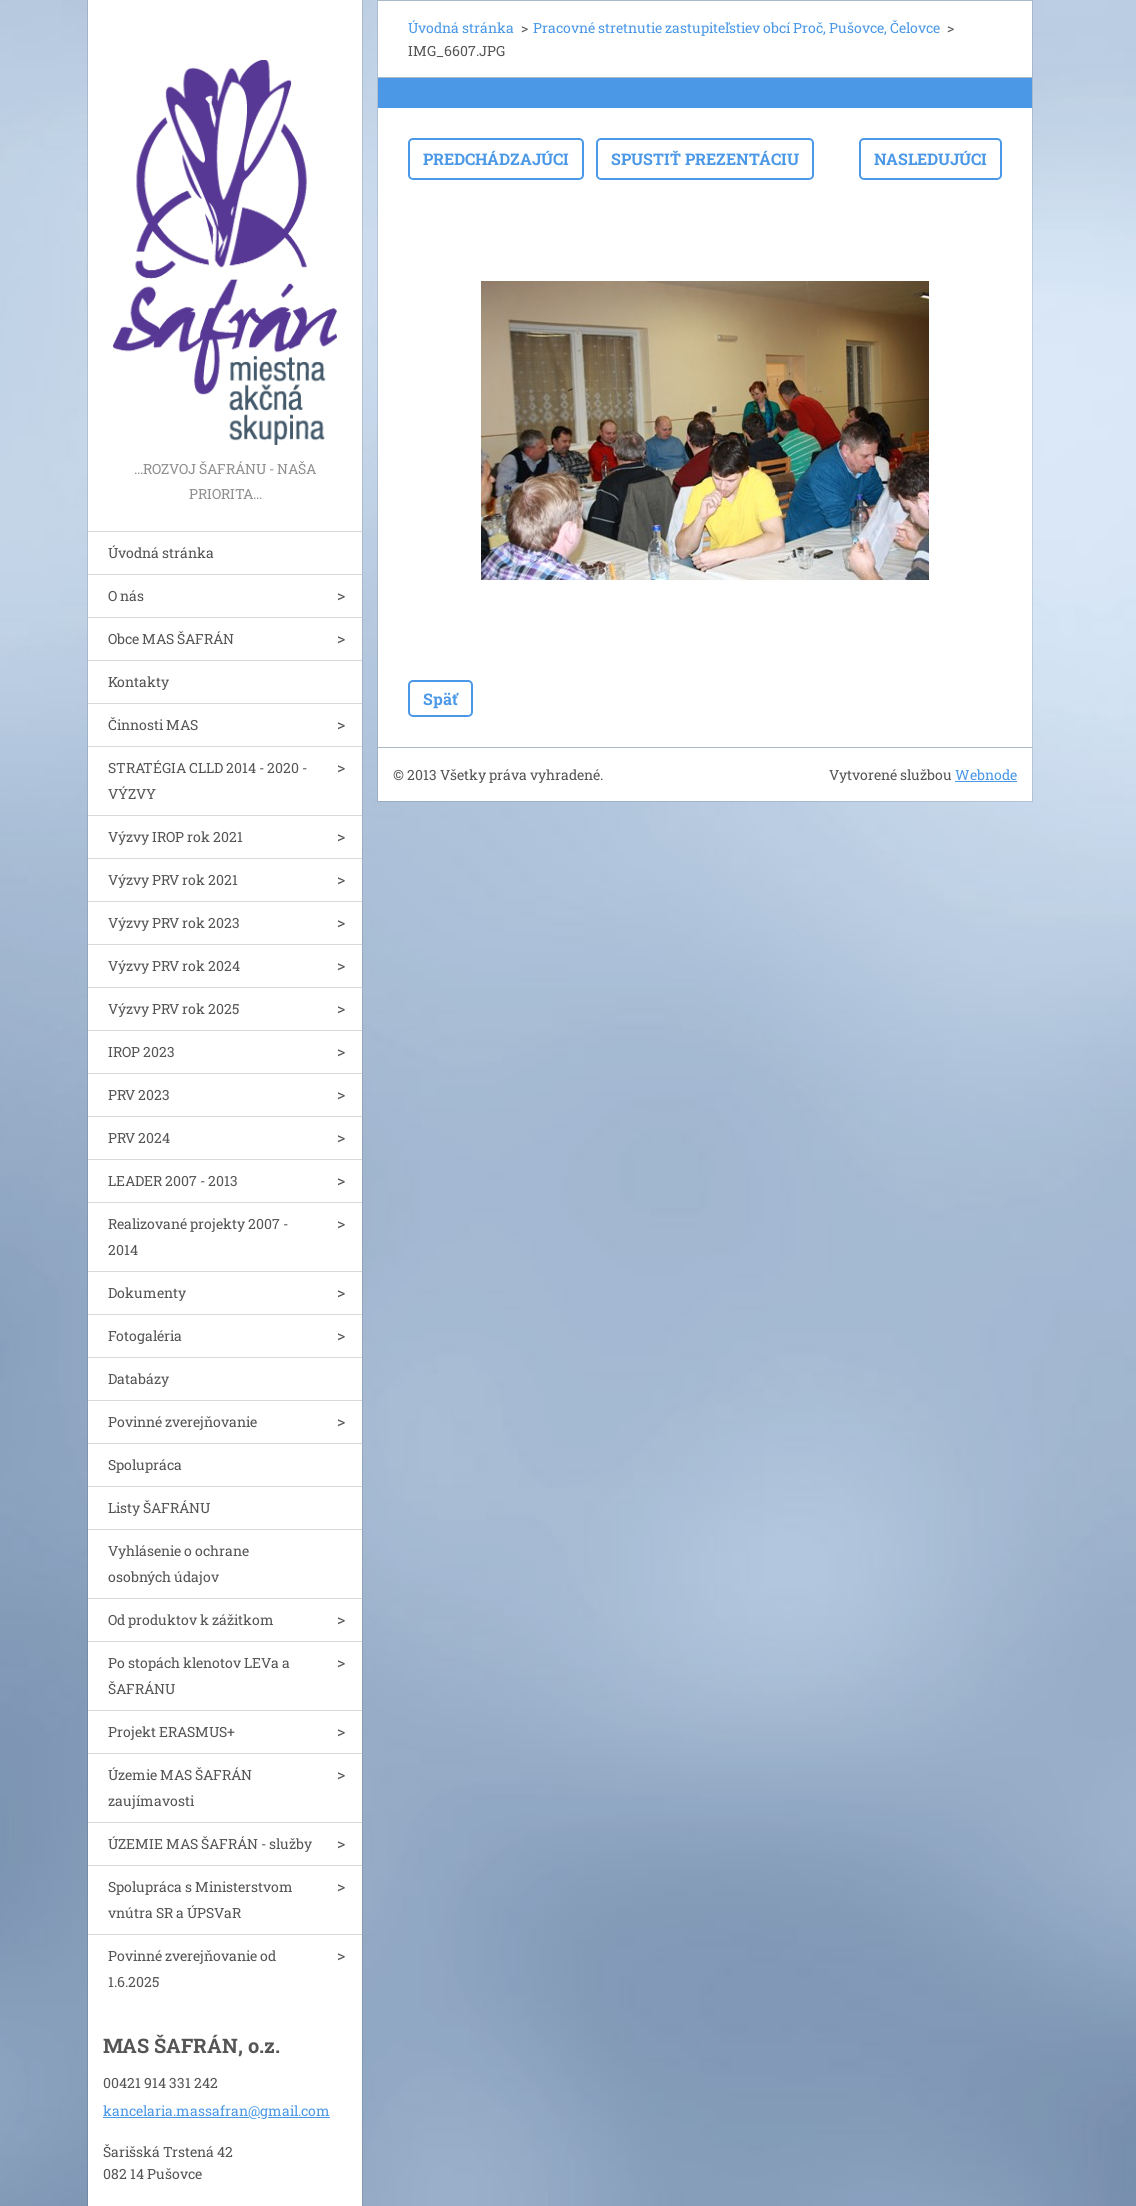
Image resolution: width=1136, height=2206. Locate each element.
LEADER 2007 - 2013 (173, 1180)
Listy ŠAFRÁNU (159, 1507)
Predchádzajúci (496, 158)
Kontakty (138, 681)
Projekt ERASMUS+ (171, 1731)
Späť (440, 698)
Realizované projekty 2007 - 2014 (198, 1236)
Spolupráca (145, 1464)
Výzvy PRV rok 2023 (174, 922)
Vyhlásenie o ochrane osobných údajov (178, 1563)
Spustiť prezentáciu (705, 158)
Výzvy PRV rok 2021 (173, 879)
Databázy (138, 1378)
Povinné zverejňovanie (182, 1421)
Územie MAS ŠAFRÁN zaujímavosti (180, 1787)
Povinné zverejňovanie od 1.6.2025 (192, 1968)
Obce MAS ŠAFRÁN (171, 638)
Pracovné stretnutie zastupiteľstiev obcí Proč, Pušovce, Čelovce (736, 27)
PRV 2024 (139, 1137)
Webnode (986, 774)
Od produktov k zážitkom (191, 1619)
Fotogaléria (145, 1335)
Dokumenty (147, 1292)
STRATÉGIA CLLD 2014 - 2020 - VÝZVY (207, 780)
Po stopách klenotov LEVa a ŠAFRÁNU (199, 1675)
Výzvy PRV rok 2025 (173, 1008)
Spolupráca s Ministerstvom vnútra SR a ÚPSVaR (200, 1899)
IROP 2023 (141, 1051)
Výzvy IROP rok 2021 (175, 836)
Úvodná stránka (161, 552)
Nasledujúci (930, 158)
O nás (126, 595)
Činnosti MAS (153, 724)
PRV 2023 (139, 1094)
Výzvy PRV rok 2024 (174, 965)
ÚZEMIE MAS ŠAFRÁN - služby (210, 1843)
